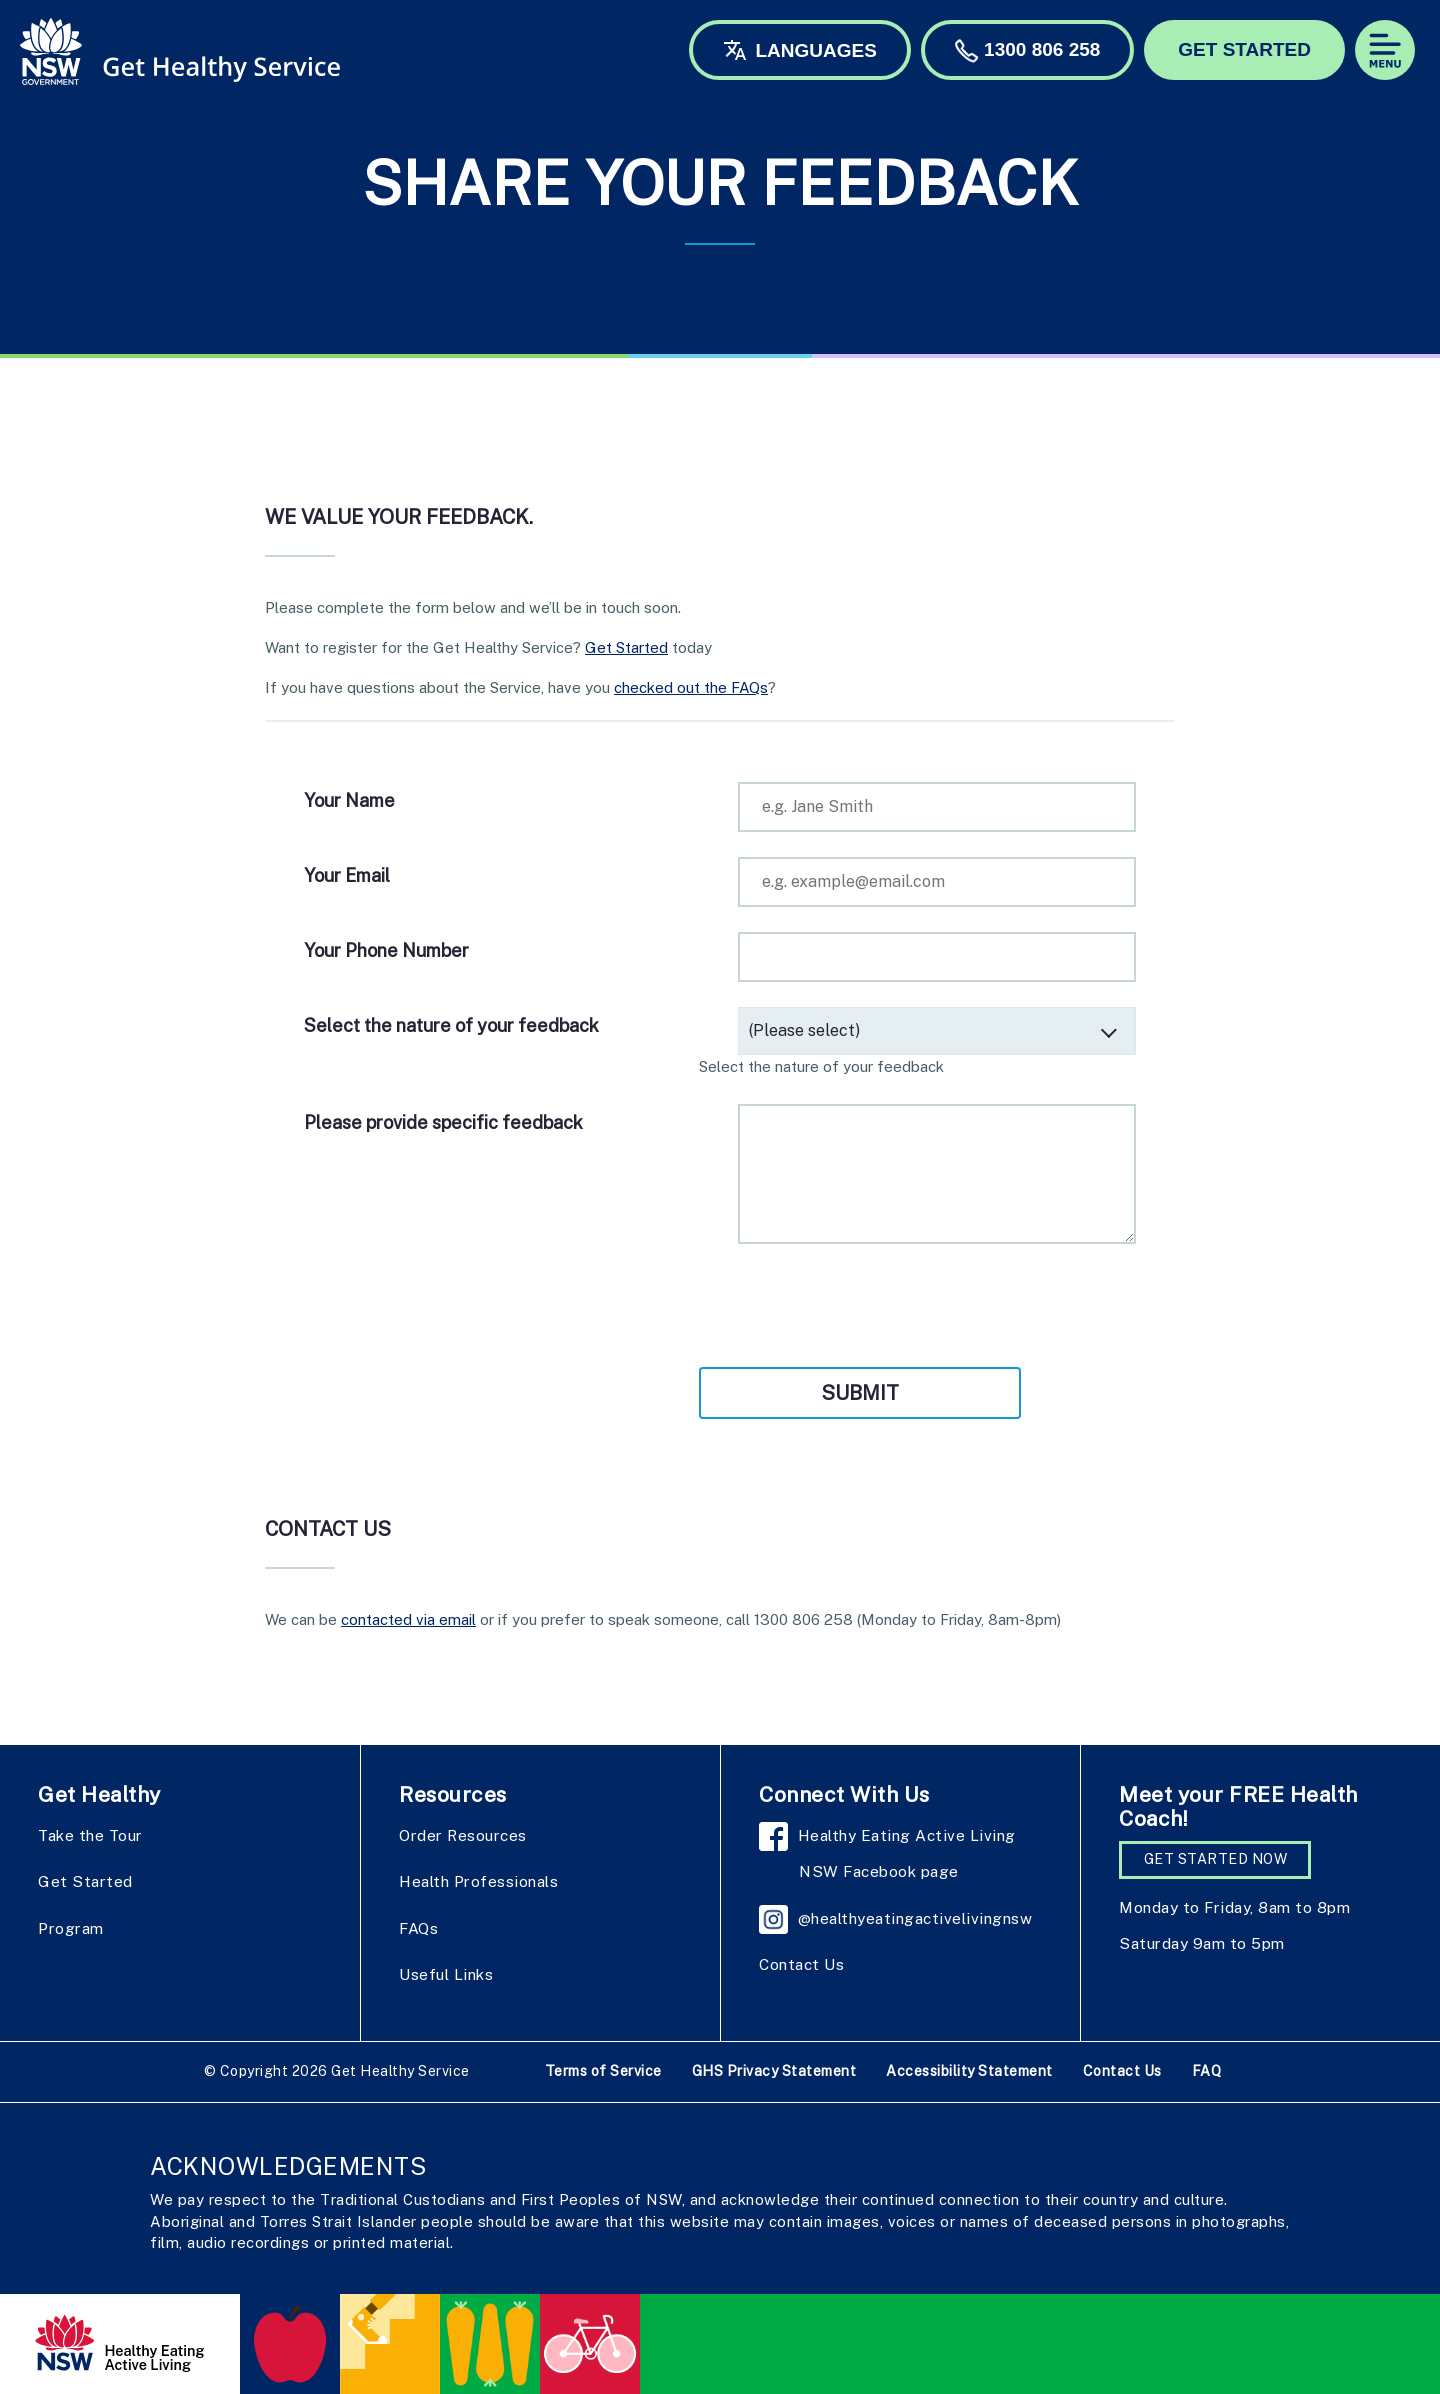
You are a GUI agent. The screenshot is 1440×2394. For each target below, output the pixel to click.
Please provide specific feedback (443, 1122)
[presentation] (456, 1308)
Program (71, 1928)
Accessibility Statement (969, 2071)
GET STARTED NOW (1216, 1859)
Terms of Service (603, 2071)
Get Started (626, 647)
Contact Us (801, 1964)
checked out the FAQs (691, 687)
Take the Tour (90, 1835)
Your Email (347, 875)
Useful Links (446, 1974)
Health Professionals (478, 1881)
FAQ (1207, 2071)
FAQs (418, 1928)
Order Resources (463, 1835)
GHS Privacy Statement (774, 2071)
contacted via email (408, 1619)
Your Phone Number (386, 950)
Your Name (349, 800)
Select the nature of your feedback (451, 1025)
